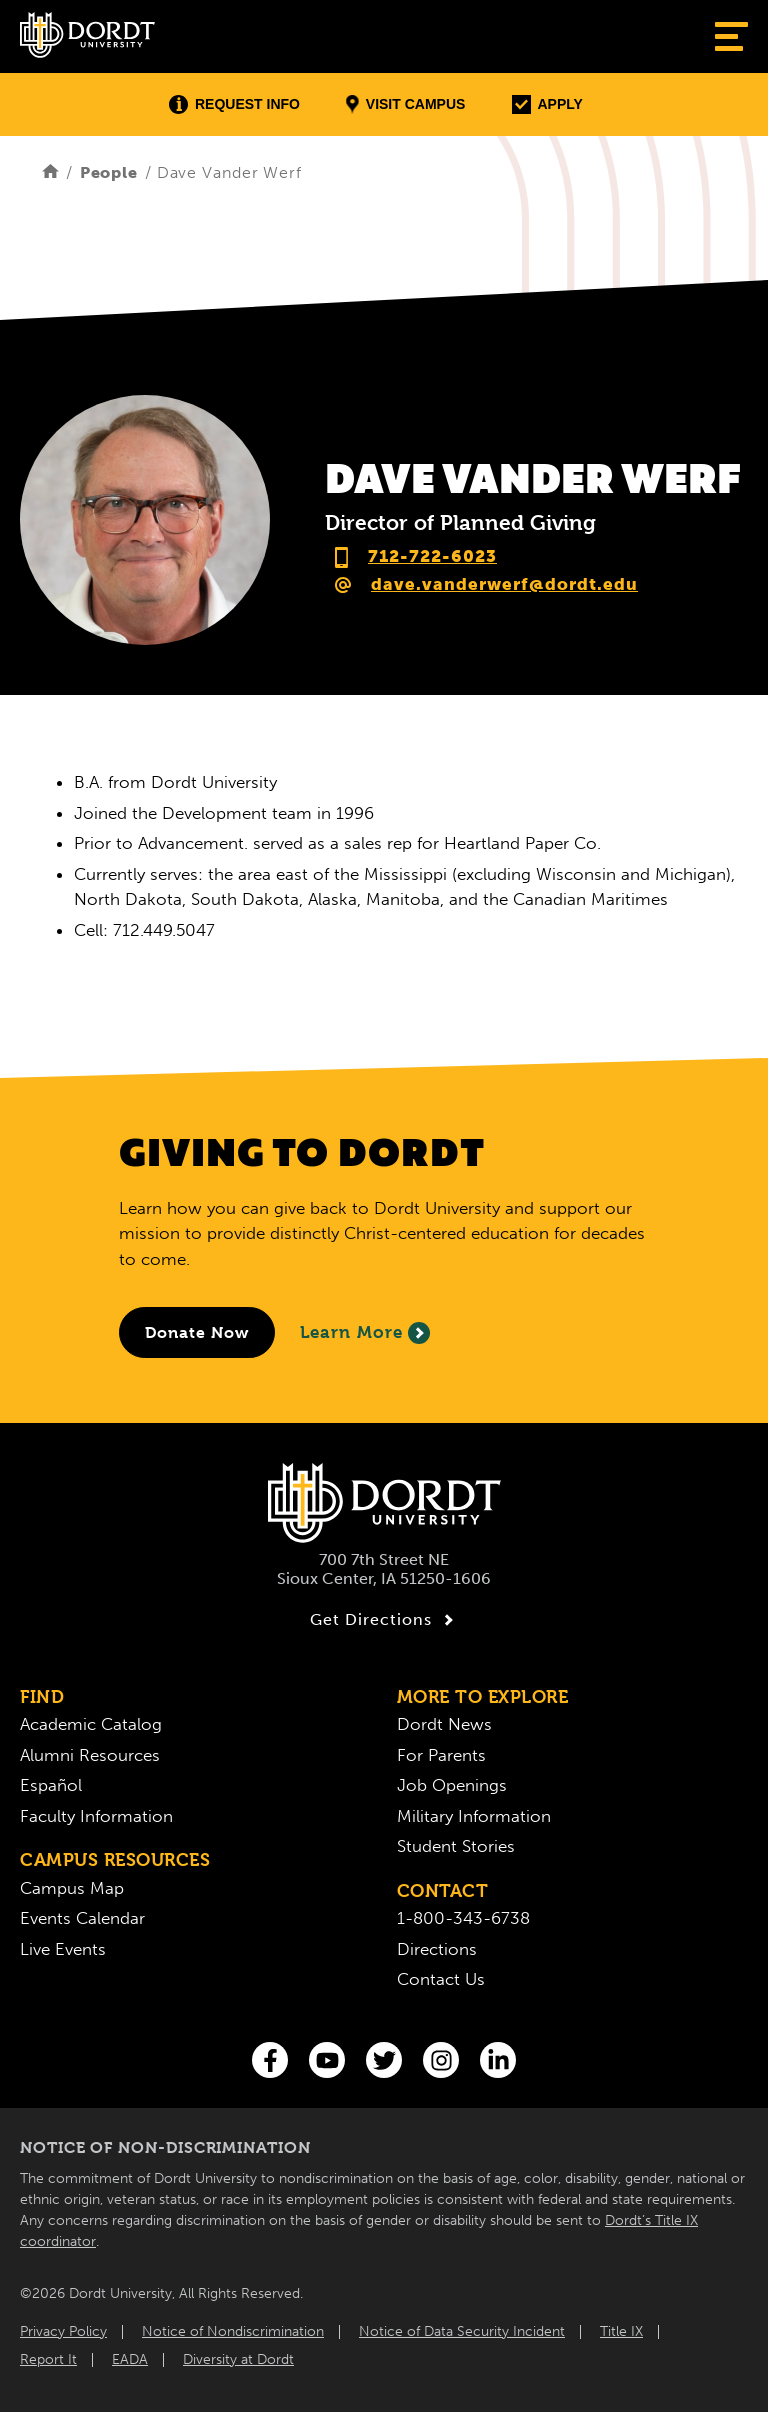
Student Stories (456, 1846)
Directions (437, 1949)
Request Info (234, 104)
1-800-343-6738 (463, 1918)
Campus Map (72, 1888)
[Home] (50, 172)
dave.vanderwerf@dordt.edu (504, 584)
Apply (547, 104)
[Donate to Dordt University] (197, 1332)
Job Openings (452, 1785)
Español (51, 1785)
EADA (130, 2359)
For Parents (441, 1755)
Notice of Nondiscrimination (233, 2331)
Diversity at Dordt (238, 2359)
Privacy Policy (63, 2331)
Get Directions (384, 1620)
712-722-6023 (432, 556)
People (109, 172)
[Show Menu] (731, 36)
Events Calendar (82, 1918)
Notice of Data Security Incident (462, 2331)
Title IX (621, 2331)
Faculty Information (96, 1816)
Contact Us (441, 1979)
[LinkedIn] (498, 2060)
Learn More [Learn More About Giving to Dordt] (365, 1333)
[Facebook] (270, 2060)
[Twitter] (384, 2060)
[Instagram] (441, 2060)
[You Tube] (327, 2060)
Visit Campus (405, 104)
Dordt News (444, 1724)
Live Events (63, 1949)
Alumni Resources (90, 1755)
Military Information (474, 1816)
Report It (48, 2359)
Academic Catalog (91, 1724)
